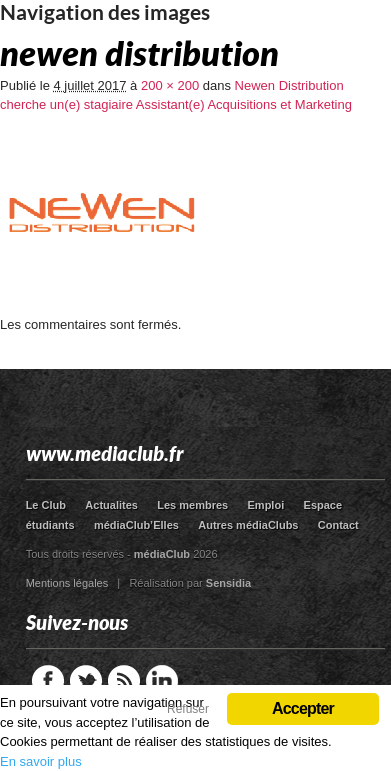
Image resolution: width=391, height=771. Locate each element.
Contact (338, 525)
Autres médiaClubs (248, 525)
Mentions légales (67, 583)
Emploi (266, 505)
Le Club (46, 505)
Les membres (192, 505)
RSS (124, 681)
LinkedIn (162, 681)
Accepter (303, 708)
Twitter (86, 681)
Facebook (48, 681)
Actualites (111, 505)
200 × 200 (170, 85)
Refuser (188, 709)
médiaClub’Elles (136, 525)
